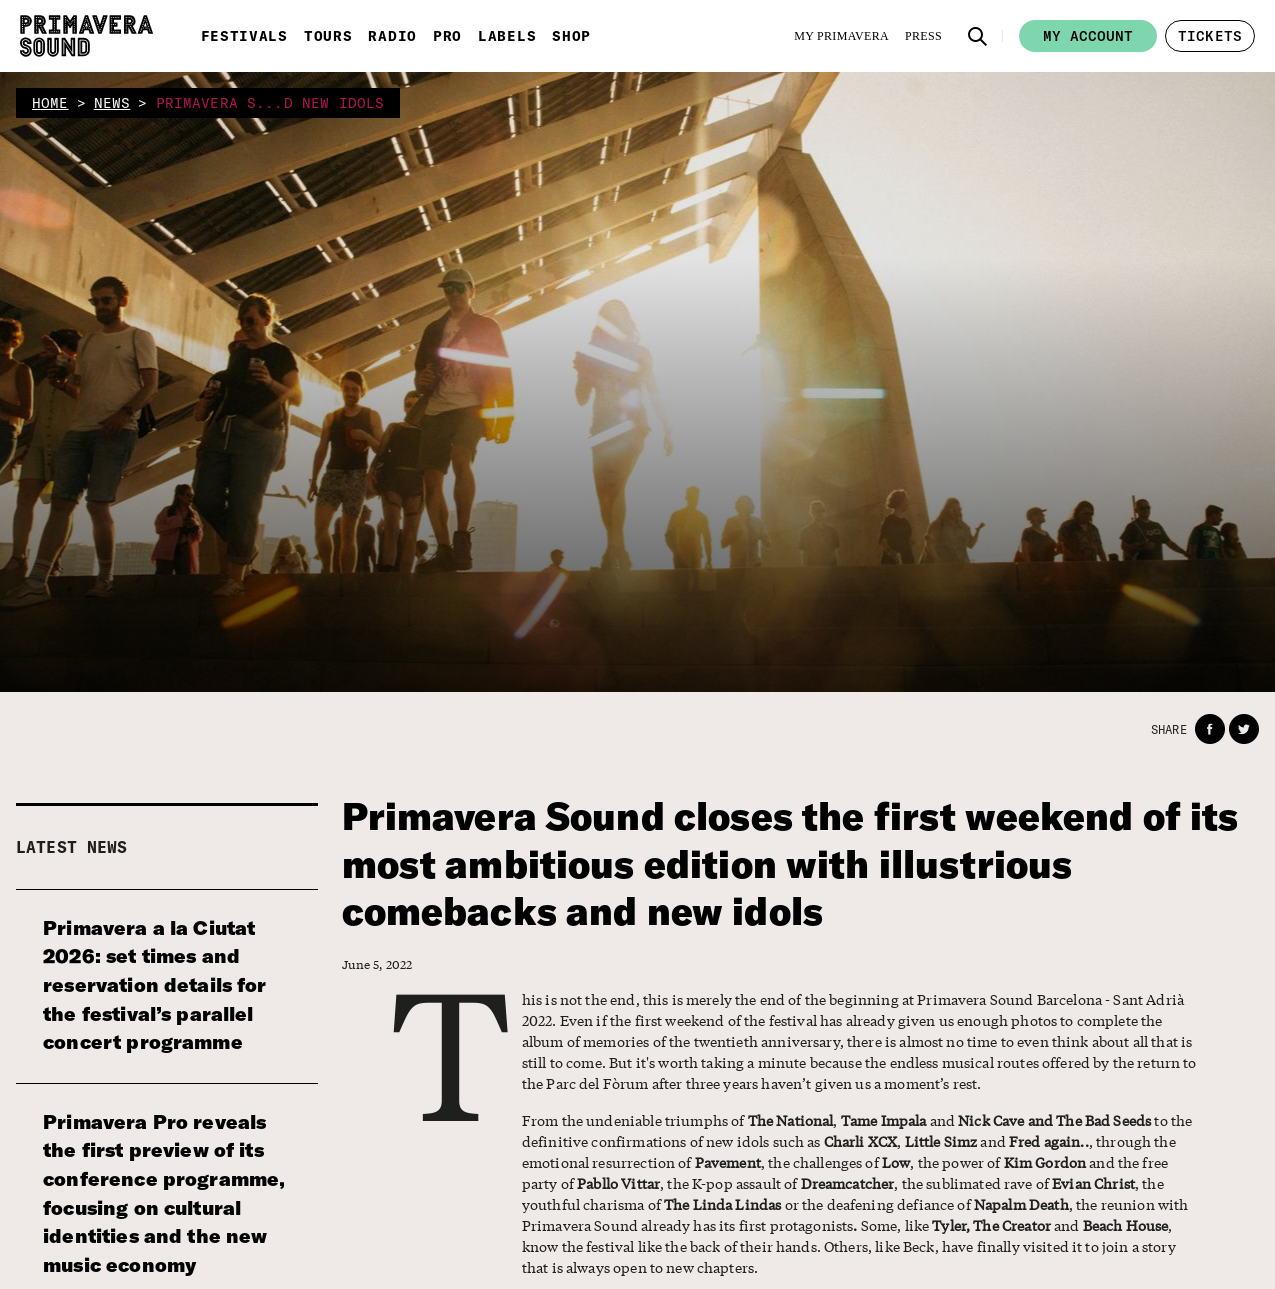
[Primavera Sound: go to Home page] (86, 36)
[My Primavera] (841, 36)
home (50, 103)
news (112, 103)
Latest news (72, 847)
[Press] (923, 36)
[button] (978, 36)
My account (1088, 36)
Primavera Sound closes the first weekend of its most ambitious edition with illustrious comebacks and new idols (790, 864)
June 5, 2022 (377, 964)
